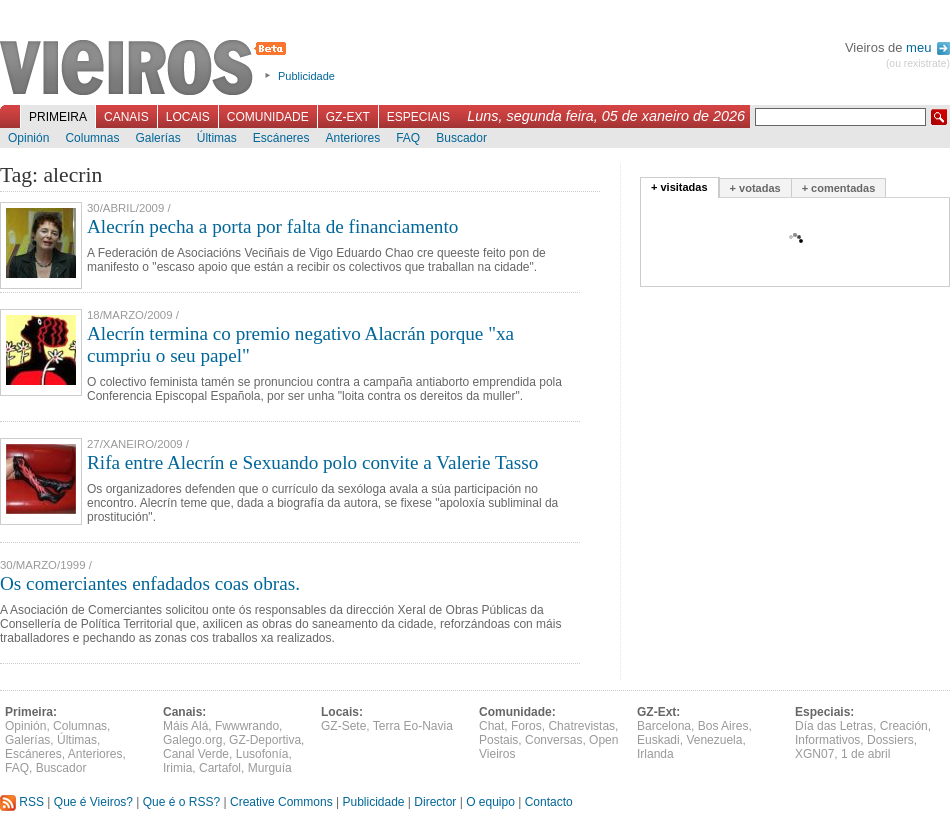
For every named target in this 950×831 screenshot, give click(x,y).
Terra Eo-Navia (413, 726)
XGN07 (814, 754)
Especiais (418, 117)
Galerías (157, 138)
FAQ (408, 138)
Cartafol (220, 768)
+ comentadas (839, 188)
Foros (526, 726)
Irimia (177, 768)
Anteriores (352, 138)
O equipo (490, 802)
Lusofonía (262, 754)
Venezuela (714, 740)
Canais (126, 117)
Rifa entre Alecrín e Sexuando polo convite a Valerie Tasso (312, 462)
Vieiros (146, 69)
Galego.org (192, 740)
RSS (22, 802)
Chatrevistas (581, 726)
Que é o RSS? (181, 802)
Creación (904, 726)
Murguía (270, 768)
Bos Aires (723, 726)
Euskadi (658, 740)
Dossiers (890, 740)
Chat (491, 726)
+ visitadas (679, 187)
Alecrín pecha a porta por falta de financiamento (272, 226)
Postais (498, 740)
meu (928, 47)
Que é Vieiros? (93, 802)
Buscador (461, 138)
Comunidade (268, 117)
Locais (188, 117)
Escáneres (281, 138)
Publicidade (306, 76)
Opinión (28, 138)
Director (435, 802)
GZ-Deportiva (265, 740)
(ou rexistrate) (918, 63)
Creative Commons (281, 802)
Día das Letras (834, 726)
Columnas (92, 138)
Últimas (217, 138)
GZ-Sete (343, 726)
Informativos (827, 740)
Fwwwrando (247, 726)
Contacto (549, 802)
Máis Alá (185, 726)
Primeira (58, 117)
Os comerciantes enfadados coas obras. (150, 583)
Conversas (553, 740)
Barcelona (664, 726)
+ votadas (755, 188)
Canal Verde (196, 754)
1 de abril (865, 754)
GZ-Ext (348, 117)
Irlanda (655, 754)
